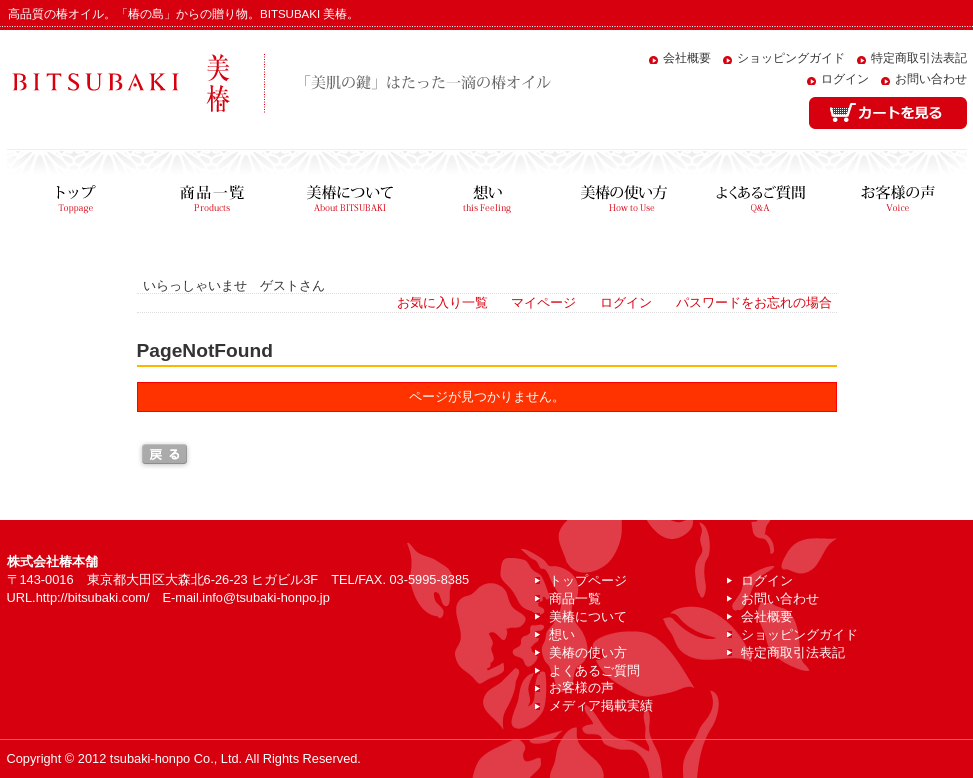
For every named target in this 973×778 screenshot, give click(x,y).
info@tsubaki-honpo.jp (266, 597)
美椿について (349, 194)
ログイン (845, 79)
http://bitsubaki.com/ (93, 597)
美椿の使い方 (623, 194)
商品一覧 (212, 194)
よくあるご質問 (760, 194)
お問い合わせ (931, 79)
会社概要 (687, 58)
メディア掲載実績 (601, 705)
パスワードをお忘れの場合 (754, 302)
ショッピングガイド (791, 58)
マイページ (543, 302)
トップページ (75, 194)
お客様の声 (898, 194)
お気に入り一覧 (442, 302)
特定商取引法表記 (919, 58)
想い (486, 194)
